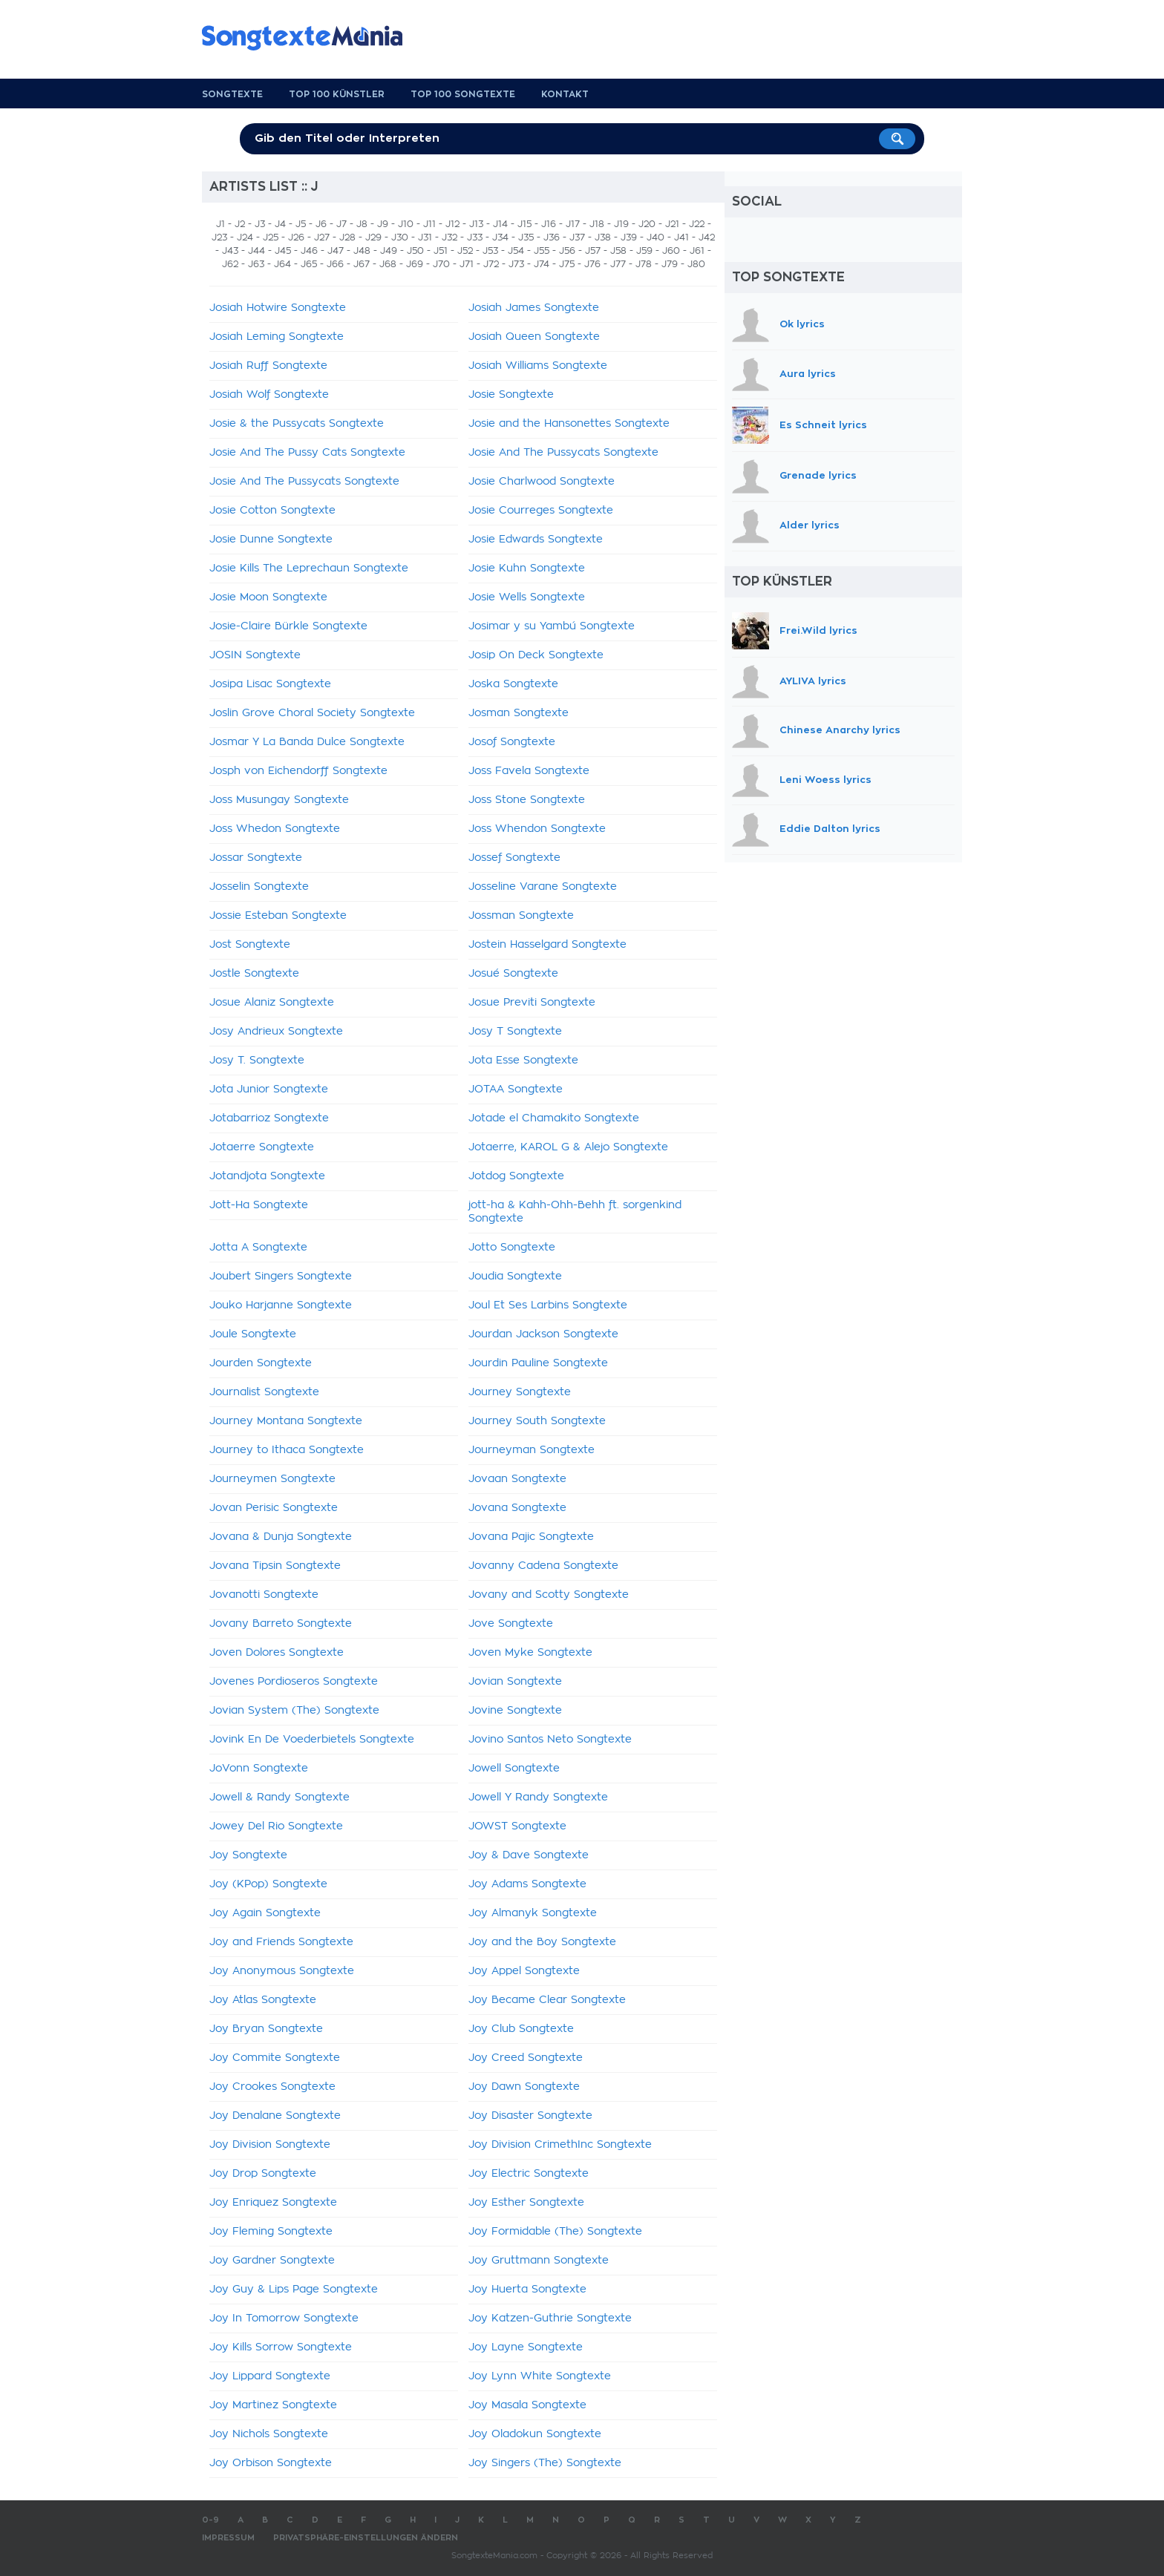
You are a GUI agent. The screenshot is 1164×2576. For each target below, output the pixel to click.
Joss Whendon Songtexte (537, 829)
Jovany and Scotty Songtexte (548, 1595)
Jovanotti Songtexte (263, 1595)
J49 (388, 250)
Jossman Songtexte (521, 916)
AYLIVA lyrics (812, 681)
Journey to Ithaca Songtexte (286, 1450)
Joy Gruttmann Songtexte (538, 2260)
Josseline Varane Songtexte (542, 887)
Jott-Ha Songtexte (258, 1205)
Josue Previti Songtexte (531, 1002)
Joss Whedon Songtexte (274, 829)
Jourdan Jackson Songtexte (543, 1334)
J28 (347, 237)
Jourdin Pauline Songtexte (538, 1363)
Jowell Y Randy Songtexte (538, 1797)
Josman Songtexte (518, 713)
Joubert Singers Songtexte (280, 1276)
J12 (452, 224)
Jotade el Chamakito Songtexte (553, 1118)
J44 (256, 250)
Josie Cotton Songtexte (272, 510)
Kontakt (565, 94)
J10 (405, 224)
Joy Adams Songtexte (527, 1884)
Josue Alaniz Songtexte (271, 1002)
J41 (681, 237)
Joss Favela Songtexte (528, 771)
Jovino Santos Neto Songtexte (550, 1739)
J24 (245, 237)
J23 (219, 237)
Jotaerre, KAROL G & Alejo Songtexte (568, 1147)
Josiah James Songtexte (533, 308)
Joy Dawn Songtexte (524, 2087)
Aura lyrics (807, 373)
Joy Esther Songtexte (526, 2203)
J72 (491, 264)
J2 (240, 224)
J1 (220, 224)
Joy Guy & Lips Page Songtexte (293, 2289)
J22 (696, 224)
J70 (441, 264)
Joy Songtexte (248, 1855)
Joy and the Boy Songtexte (542, 1942)
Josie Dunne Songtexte (271, 539)
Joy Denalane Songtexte (275, 2116)
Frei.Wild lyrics (818, 630)
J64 (282, 264)
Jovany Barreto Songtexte (280, 1624)
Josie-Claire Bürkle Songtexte (288, 626)
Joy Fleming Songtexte (271, 2231)
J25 (270, 237)
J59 (644, 250)
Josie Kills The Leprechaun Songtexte (308, 568)
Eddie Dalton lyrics (829, 829)
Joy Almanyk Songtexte (532, 1913)
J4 (280, 224)
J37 (577, 237)
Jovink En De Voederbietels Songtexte (311, 1739)
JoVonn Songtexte (258, 1768)
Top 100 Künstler (337, 94)
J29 (373, 237)
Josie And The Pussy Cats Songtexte (307, 453)
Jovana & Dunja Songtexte (280, 1537)
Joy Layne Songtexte (525, 2347)
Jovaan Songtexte (517, 1479)
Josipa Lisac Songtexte (270, 684)
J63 (256, 264)
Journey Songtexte (519, 1392)
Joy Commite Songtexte (274, 2058)
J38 (603, 237)
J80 (696, 264)
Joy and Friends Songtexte (281, 1942)
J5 (300, 224)
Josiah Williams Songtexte (537, 366)
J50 (415, 250)
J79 (669, 264)
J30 (399, 237)
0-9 (210, 2520)
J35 (526, 237)
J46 (309, 250)
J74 (541, 264)
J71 (467, 264)
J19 (621, 224)
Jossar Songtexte (255, 858)
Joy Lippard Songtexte (269, 2376)
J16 (548, 224)
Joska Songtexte (513, 684)
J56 (567, 250)
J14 (500, 224)
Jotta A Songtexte (258, 1247)
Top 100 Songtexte (463, 94)
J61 (697, 250)
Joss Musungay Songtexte (279, 800)
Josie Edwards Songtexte (535, 539)
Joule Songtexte (252, 1334)
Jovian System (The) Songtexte (294, 1710)
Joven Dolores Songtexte (276, 1653)
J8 (361, 224)
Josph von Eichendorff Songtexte (298, 771)
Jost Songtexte (249, 945)
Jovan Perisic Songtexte (273, 1508)
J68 (387, 264)
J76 (592, 264)
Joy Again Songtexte (265, 1913)
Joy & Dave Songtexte (528, 1855)
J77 (618, 264)
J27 (322, 237)
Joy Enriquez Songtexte (273, 2203)
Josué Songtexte (513, 974)
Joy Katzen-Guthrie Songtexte (550, 2318)
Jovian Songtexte (515, 1682)
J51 (441, 250)
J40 (655, 237)
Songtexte (232, 94)
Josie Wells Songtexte (526, 597)
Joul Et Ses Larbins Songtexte (547, 1305)
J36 (551, 237)
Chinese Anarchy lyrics (839, 730)
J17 (573, 224)
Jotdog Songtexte (516, 1176)
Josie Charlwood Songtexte (541, 481)
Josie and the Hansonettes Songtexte (569, 424)
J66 (335, 264)
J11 (429, 224)
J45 (283, 250)
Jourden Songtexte (260, 1363)
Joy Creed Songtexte (525, 2058)
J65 (309, 264)
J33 (475, 237)
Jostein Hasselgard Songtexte (547, 945)
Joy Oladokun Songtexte (534, 2434)
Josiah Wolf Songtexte (269, 395)
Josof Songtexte (511, 742)
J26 (296, 237)
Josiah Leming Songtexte (276, 337)
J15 (524, 224)
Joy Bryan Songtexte (266, 2029)
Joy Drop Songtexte (262, 2174)
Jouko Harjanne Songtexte (280, 1305)
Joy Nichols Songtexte (268, 2434)
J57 (593, 250)
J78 (643, 264)
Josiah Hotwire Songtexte (277, 308)
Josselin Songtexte (259, 887)
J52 (465, 250)
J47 (335, 250)
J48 (361, 250)
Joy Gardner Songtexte (272, 2260)
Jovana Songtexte (517, 1508)
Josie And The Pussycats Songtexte (563, 453)
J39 (629, 237)
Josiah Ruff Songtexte (268, 366)
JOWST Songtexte (517, 1826)
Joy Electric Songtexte (528, 2174)
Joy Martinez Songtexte (273, 2405)
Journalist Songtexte (264, 1392)
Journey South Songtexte (537, 1421)
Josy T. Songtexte (256, 1060)
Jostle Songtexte (254, 974)
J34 (500, 237)
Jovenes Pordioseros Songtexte (293, 1682)
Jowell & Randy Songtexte (279, 1797)
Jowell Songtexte (514, 1768)
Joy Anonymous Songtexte (281, 1971)
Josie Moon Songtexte (268, 597)
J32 (449, 237)
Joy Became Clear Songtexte (547, 2000)
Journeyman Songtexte (531, 1450)
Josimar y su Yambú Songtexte (551, 626)
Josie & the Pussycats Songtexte (296, 424)
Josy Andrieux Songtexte (276, 1031)
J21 (672, 224)
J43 (230, 250)
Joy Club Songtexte (521, 2029)
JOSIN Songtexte (255, 655)
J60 (671, 250)
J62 (230, 264)
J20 (646, 224)
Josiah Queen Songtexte (534, 337)
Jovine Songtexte (515, 1710)
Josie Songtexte (511, 395)
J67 (361, 264)
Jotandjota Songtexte (267, 1176)
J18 (596, 224)
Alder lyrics (809, 525)
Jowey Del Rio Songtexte (276, 1826)
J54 (516, 250)
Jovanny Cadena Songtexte (543, 1566)
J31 (425, 237)
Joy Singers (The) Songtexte (544, 2463)
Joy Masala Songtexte (527, 2405)
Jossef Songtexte (514, 858)
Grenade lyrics (818, 476)
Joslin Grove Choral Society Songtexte (312, 713)
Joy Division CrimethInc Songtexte (560, 2145)
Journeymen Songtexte (272, 1479)
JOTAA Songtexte (515, 1089)
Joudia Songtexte (515, 1276)
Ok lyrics (802, 324)
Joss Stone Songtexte (526, 800)
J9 (382, 224)
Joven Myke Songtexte (530, 1653)
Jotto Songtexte (511, 1247)
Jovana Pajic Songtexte (531, 1537)
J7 (341, 224)
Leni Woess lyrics (825, 779)
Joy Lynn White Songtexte (539, 2376)
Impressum (228, 2538)
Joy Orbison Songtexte (270, 2463)
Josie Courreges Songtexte (540, 510)
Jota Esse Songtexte (523, 1060)
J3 (260, 224)
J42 (707, 237)
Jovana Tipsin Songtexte (275, 1566)
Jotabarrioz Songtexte (269, 1118)
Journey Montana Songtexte (285, 1421)
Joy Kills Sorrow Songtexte (280, 2347)
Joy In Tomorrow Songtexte (284, 2318)
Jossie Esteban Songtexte (278, 916)
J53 (490, 250)
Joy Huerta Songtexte (527, 2289)
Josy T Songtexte (515, 1031)
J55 (541, 250)
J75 (567, 264)
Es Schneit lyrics (823, 425)
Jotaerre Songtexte (261, 1147)
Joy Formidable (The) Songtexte (555, 2231)
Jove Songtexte (510, 1624)
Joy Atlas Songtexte (262, 2000)
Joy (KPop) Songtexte (268, 1884)
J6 (321, 224)
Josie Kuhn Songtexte (526, 568)
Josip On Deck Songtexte (536, 655)
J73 (516, 264)
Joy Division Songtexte (269, 2145)
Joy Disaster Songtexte (530, 2116)
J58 (618, 250)
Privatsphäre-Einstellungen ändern (365, 2538)
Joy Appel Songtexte (524, 1971)
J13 (476, 224)
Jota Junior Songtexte (268, 1089)
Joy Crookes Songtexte (272, 2087)
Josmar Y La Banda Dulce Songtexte (307, 742)
